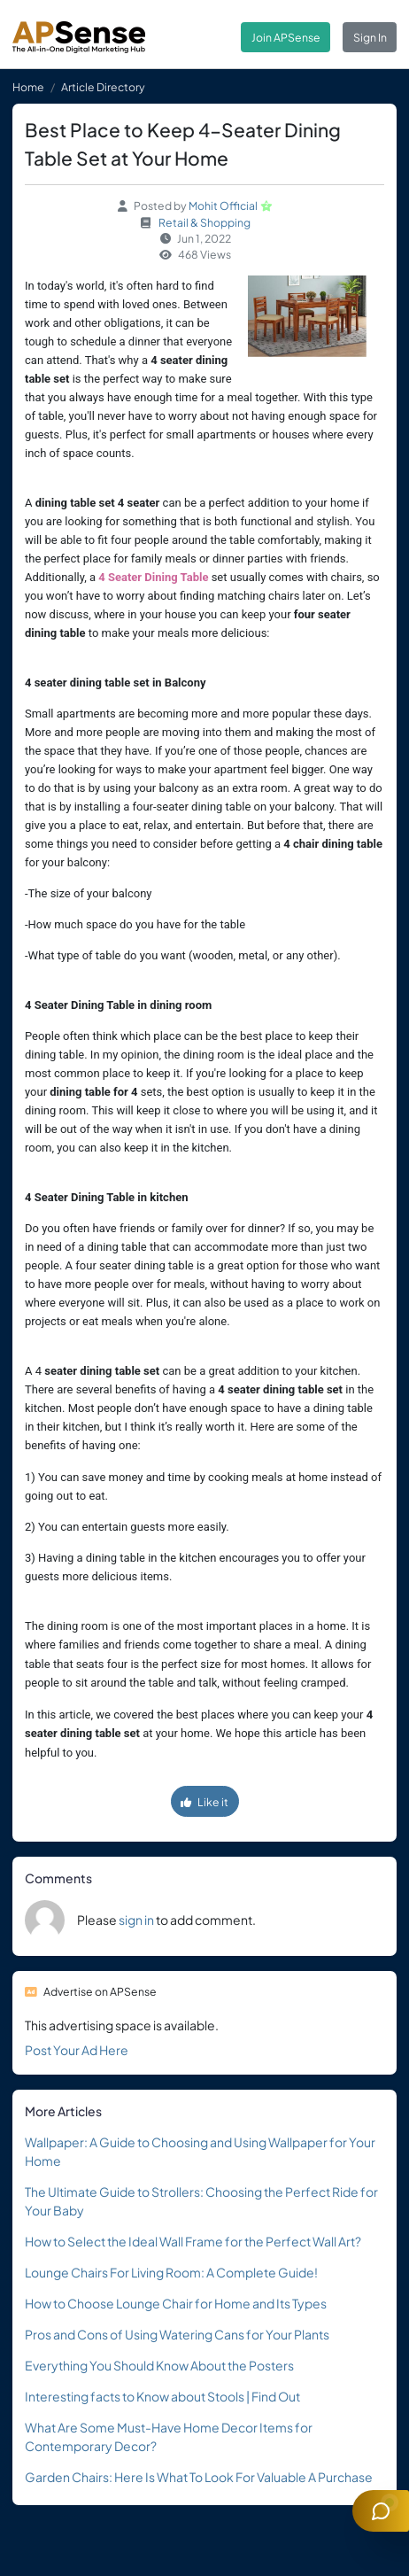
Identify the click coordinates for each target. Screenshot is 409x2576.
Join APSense (285, 37)
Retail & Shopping (204, 222)
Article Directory (103, 87)
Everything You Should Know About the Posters (159, 2365)
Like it (204, 1802)
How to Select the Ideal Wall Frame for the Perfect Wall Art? (193, 2241)
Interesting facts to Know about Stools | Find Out (162, 2396)
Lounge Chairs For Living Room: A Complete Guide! (171, 2272)
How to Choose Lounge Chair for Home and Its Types (176, 2303)
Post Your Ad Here (76, 2050)
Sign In (370, 37)
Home (28, 87)
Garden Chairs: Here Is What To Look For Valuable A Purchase (199, 2477)
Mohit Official (223, 205)
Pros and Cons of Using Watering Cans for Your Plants (177, 2334)
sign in (136, 1920)
